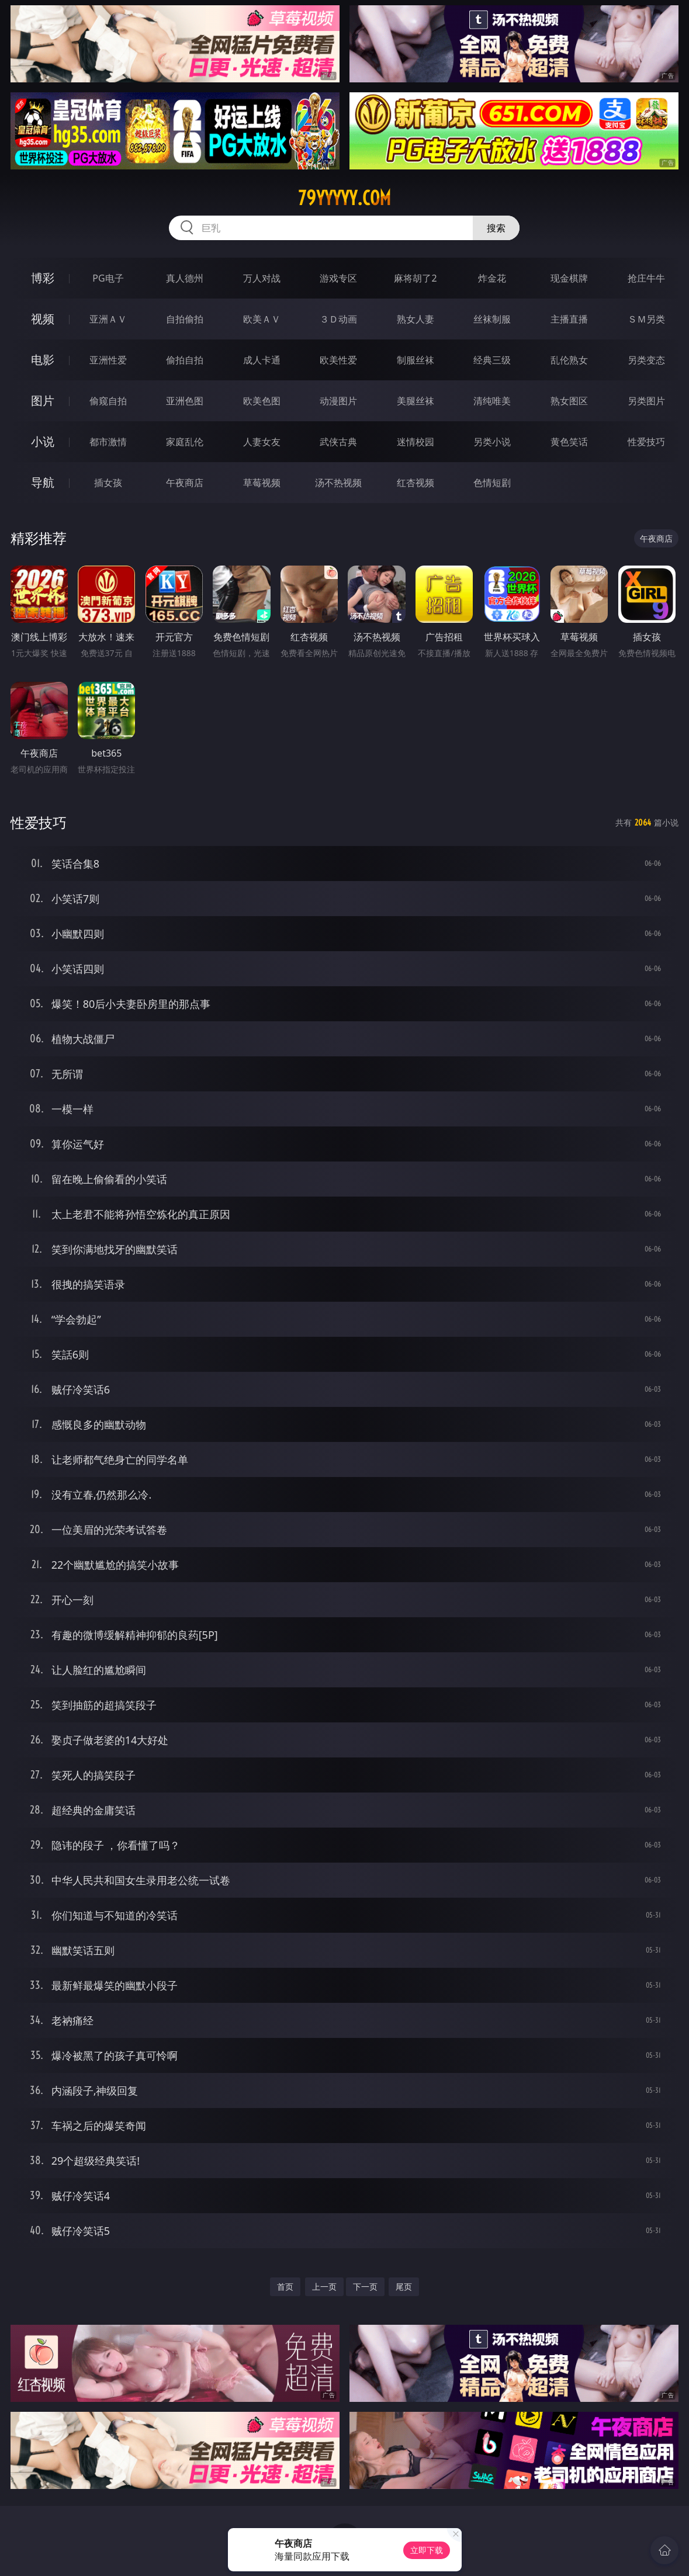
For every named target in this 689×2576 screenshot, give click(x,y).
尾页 (404, 2286)
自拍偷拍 (184, 319)
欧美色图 (262, 400)
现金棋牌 (569, 278)
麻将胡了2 (415, 278)
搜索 (496, 227)
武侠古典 (338, 441)
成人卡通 (262, 359)
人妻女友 (262, 441)
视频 (42, 319)
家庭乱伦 (184, 441)
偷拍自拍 (184, 359)
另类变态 (646, 359)
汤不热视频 (338, 482)
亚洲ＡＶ (108, 319)
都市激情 (108, 441)
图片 (42, 400)
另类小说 (492, 441)
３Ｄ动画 (338, 319)
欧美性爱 (338, 359)
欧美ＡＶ (262, 319)
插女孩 (108, 482)
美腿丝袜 (415, 400)
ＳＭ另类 (646, 319)
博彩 (42, 278)
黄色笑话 (569, 441)
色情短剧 (492, 482)
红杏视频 (415, 482)
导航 (42, 482)
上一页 (324, 2286)
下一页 (365, 2286)
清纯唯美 (492, 400)
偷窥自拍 (108, 400)
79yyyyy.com (344, 198)
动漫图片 (338, 400)
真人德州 (184, 278)
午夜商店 (184, 482)
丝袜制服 (492, 319)
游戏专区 (338, 278)
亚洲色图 (184, 400)
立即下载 (426, 2550)
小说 (42, 441)
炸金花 (492, 278)
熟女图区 (569, 400)
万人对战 (262, 278)
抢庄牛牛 (646, 278)
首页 (285, 2286)
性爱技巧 (646, 441)
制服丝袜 (415, 359)
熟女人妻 (415, 319)
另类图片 (646, 400)
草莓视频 (262, 482)
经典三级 (492, 359)
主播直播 (569, 319)
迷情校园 (415, 441)
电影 (42, 359)
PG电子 (107, 278)
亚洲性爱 (108, 359)
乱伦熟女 (569, 359)
